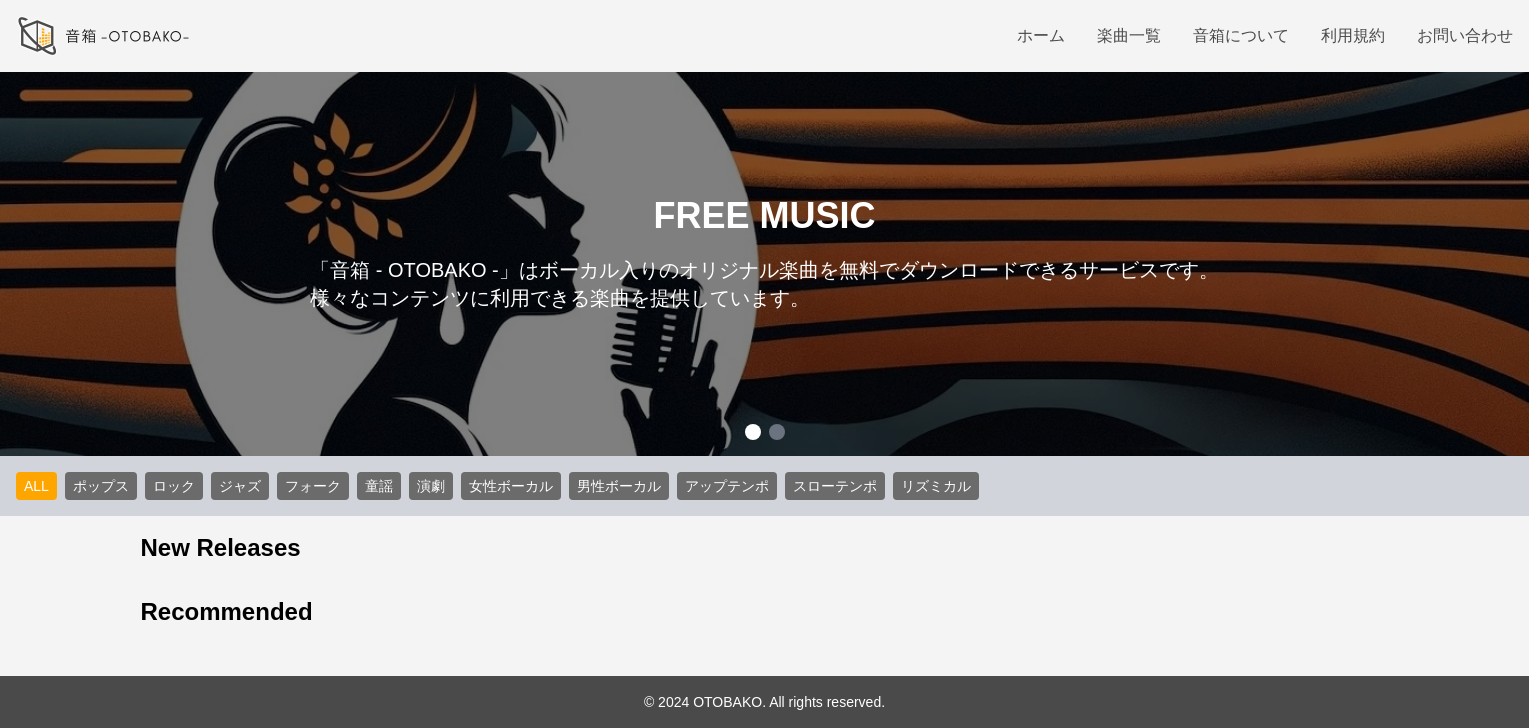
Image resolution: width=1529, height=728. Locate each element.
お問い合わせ (1465, 35)
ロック (174, 486)
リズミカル (936, 486)
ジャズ (240, 486)
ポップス (101, 486)
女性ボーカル (511, 486)
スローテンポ (835, 486)
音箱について (1241, 35)
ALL (36, 486)
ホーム (1041, 35)
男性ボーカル (619, 486)
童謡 (379, 486)
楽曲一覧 (1129, 35)
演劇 (431, 486)
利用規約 (1353, 35)
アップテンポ (727, 486)
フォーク (313, 486)
